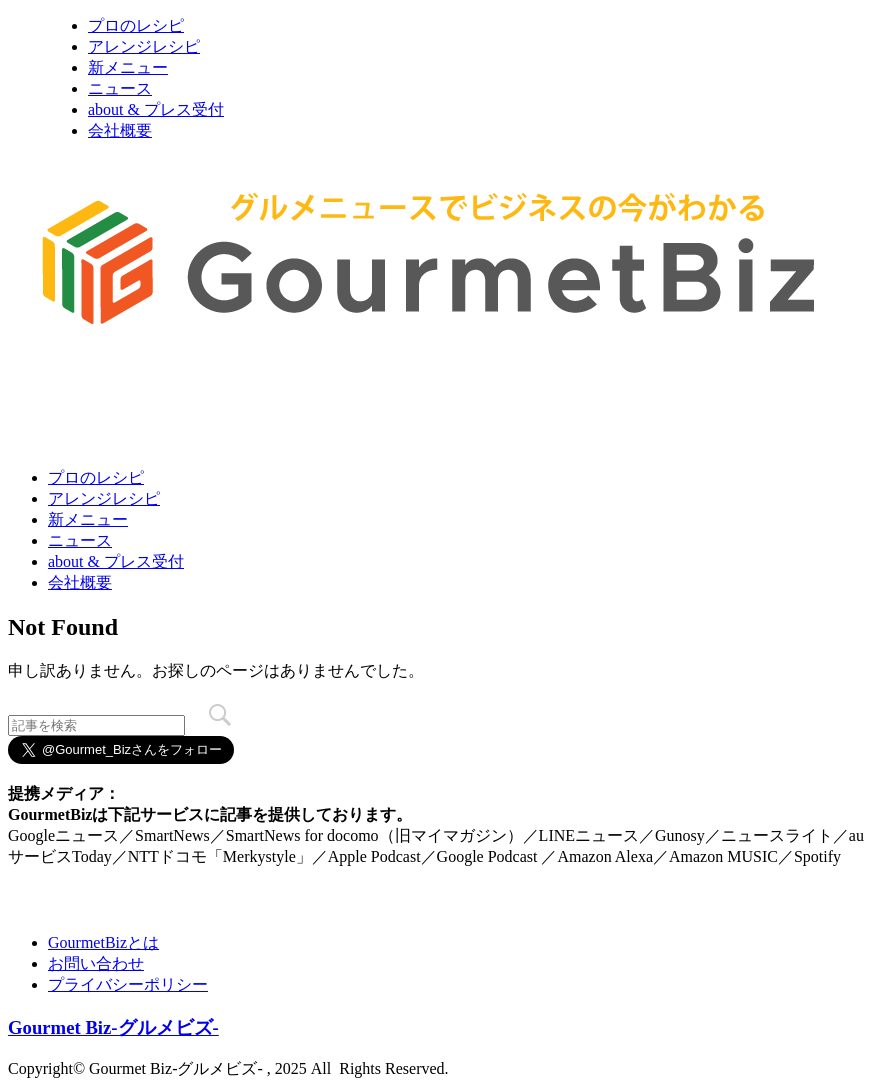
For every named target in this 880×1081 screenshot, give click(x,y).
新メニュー (128, 67)
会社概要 (120, 130)
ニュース (120, 88)
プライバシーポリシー (128, 984)
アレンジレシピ (144, 46)
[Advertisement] (372, 403)
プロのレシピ (136, 25)
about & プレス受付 (156, 109)
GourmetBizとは (103, 942)
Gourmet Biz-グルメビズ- (113, 1027)
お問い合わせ (96, 963)
